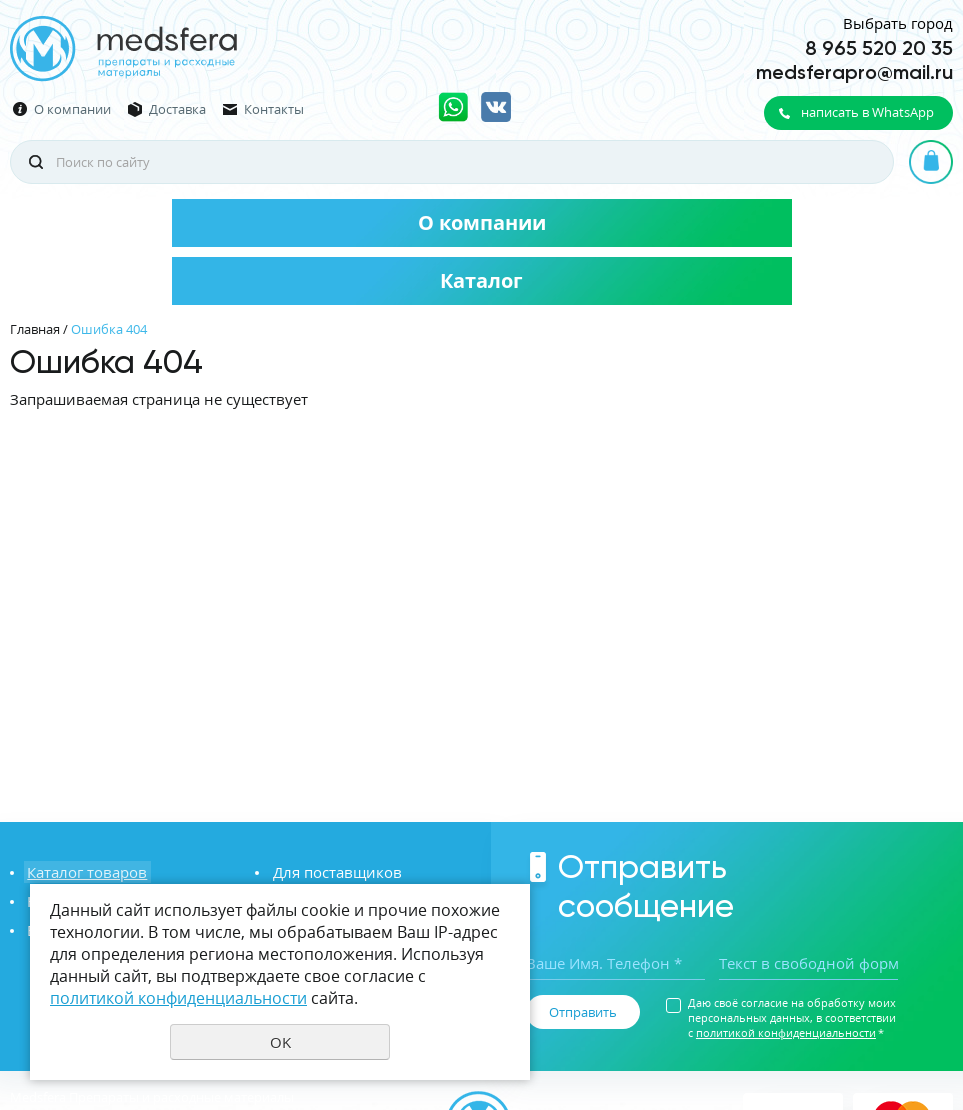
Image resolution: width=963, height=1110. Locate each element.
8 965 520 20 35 (879, 48)
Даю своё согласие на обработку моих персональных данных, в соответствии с (792, 1017)
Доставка (177, 109)
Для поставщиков (333, 872)
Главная (35, 329)
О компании (72, 109)
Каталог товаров (84, 872)
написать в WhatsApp (867, 112)
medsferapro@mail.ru (854, 72)
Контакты (274, 109)
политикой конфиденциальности (786, 1032)
